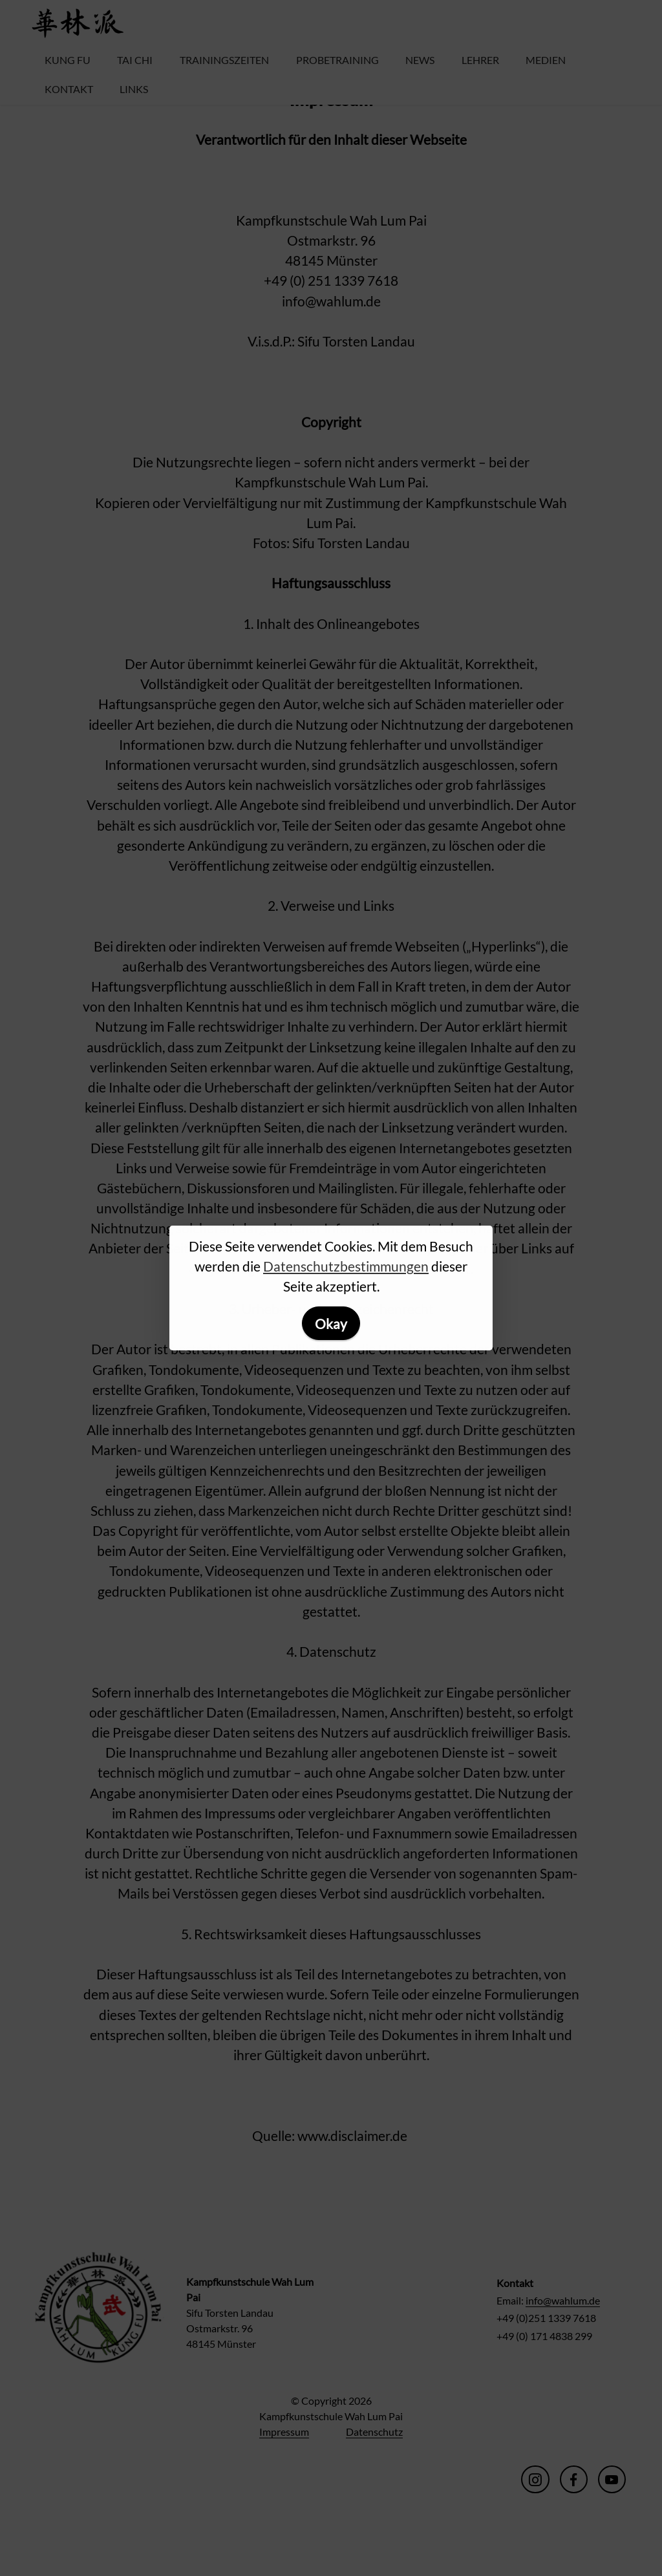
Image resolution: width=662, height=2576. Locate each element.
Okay (331, 1323)
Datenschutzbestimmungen (346, 1266)
